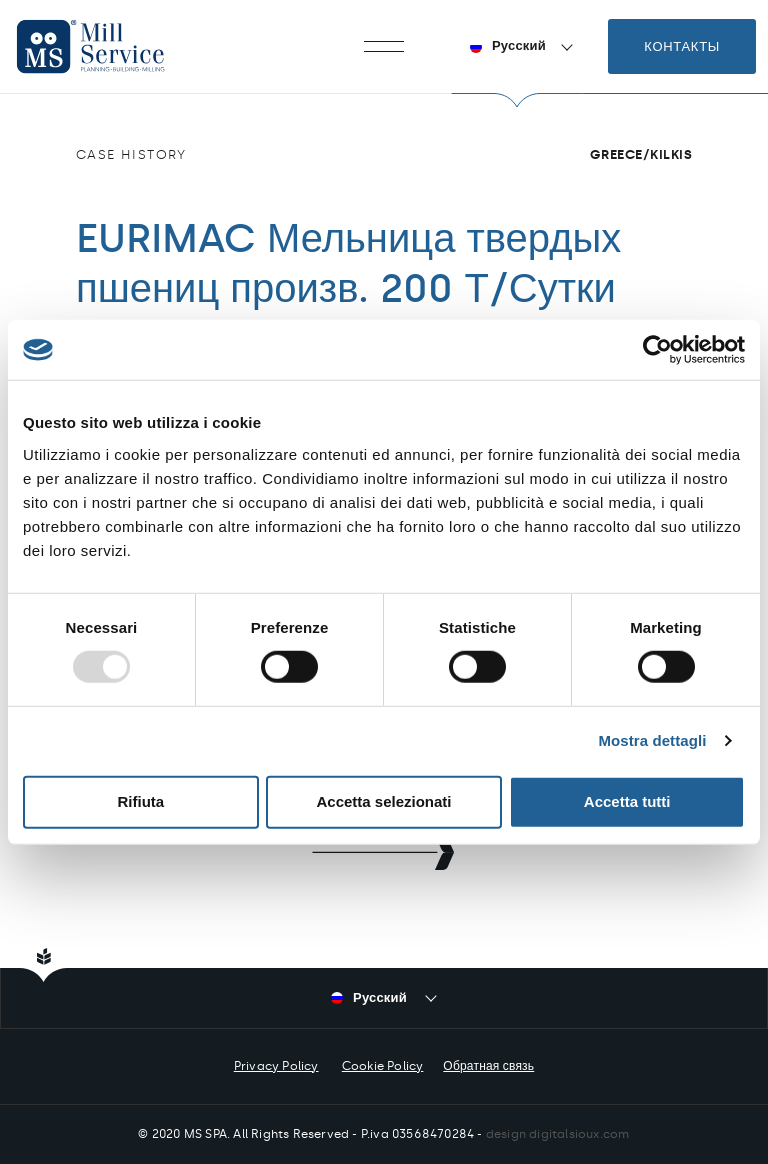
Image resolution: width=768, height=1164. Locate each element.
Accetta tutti (627, 801)
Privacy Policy (276, 1066)
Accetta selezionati (383, 801)
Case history (131, 154)
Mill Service (110, 46)
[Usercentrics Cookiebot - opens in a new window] (657, 350)
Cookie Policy (383, 1066)
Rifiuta (140, 801)
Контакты (682, 46)
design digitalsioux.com (558, 1134)
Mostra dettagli (652, 740)
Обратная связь (488, 1066)
